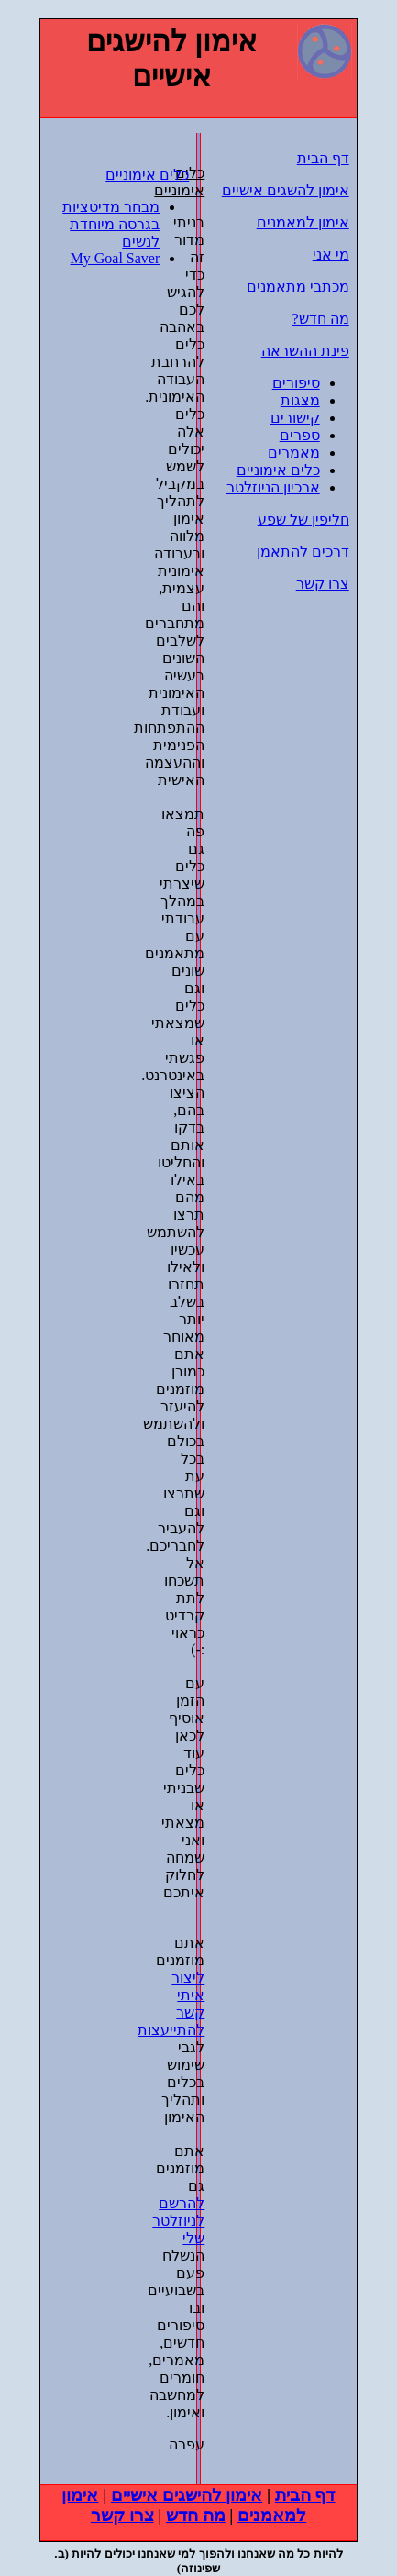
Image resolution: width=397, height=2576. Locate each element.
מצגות (300, 400)
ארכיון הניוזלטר (273, 487)
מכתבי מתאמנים (298, 286)
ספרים (300, 435)
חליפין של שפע (303, 519)
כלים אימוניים (147, 174)
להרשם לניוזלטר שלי (178, 2220)
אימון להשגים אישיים (285, 190)
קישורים (295, 418)
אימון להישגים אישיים (186, 2494)
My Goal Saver (115, 258)
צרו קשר (322, 583)
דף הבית (323, 158)
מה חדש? (320, 318)
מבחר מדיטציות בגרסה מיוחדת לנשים (111, 224)
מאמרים (294, 452)
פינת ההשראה (305, 351)
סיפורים (296, 383)
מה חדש (196, 2515)
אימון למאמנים (303, 222)
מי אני (331, 254)
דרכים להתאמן (303, 551)
